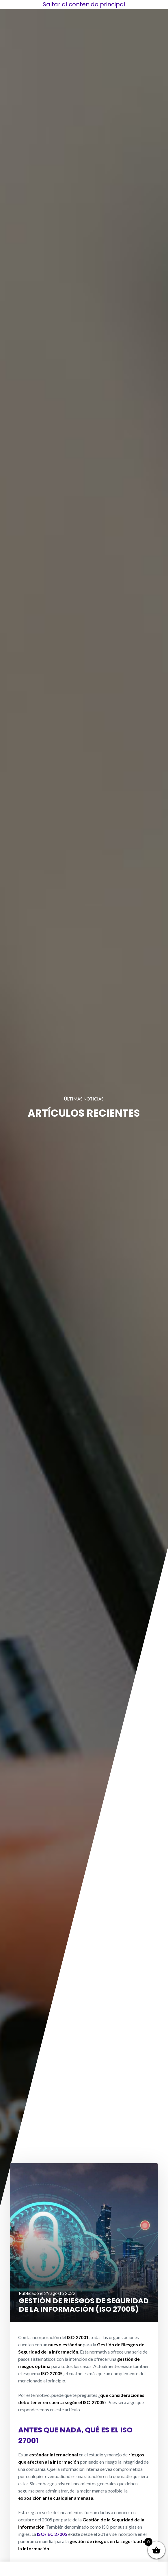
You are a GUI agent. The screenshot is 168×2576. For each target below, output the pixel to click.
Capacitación (116, 2567)
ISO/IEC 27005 (52, 2534)
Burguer (19, 2567)
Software (149, 2567)
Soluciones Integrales (52, 2568)
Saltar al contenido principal (84, 4)
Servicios (84, 2567)
